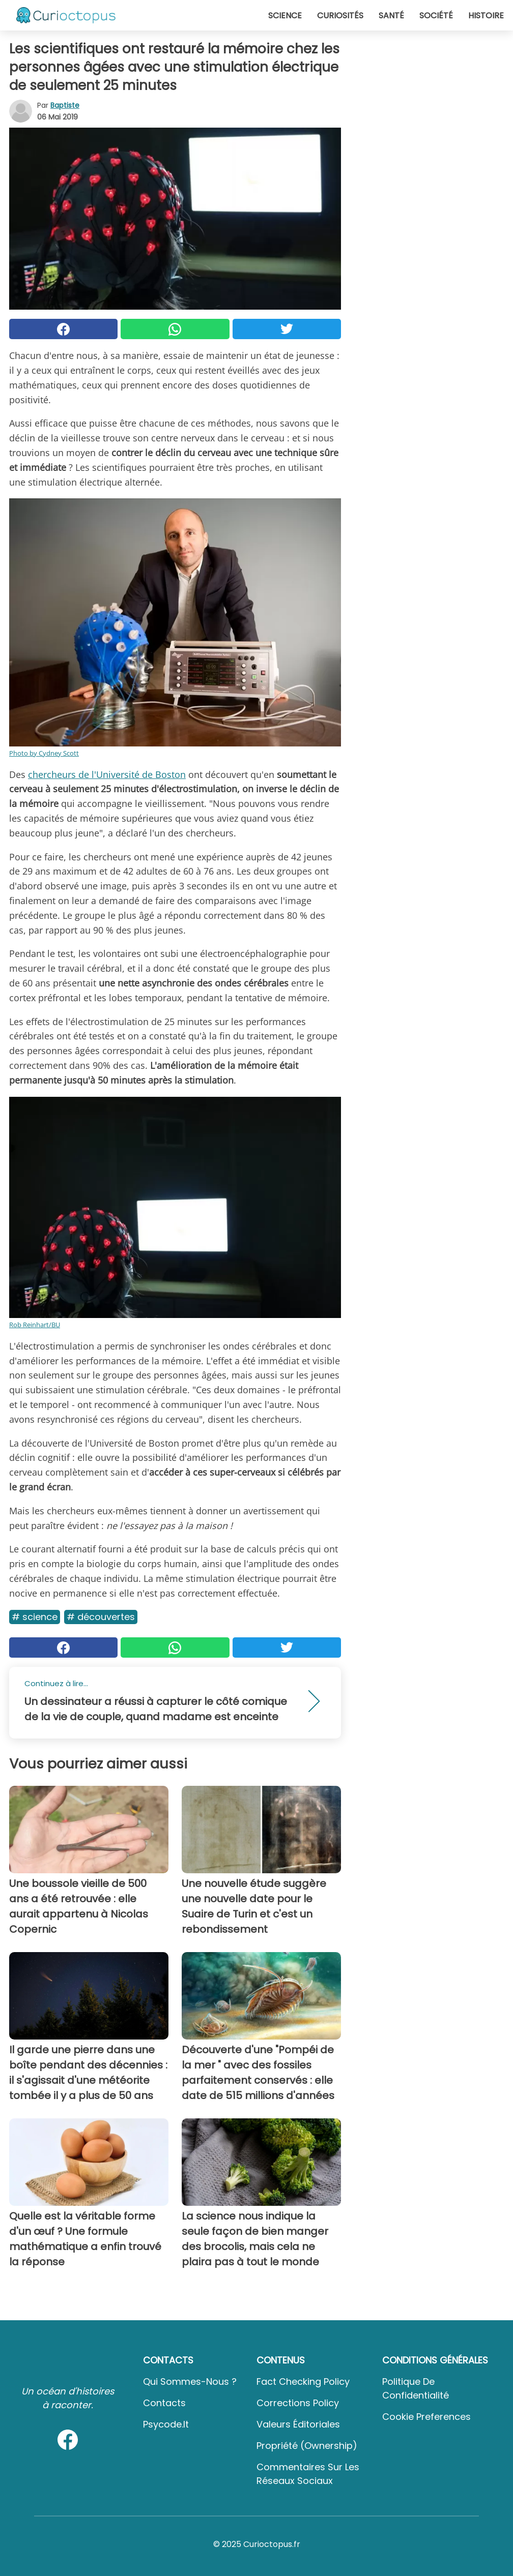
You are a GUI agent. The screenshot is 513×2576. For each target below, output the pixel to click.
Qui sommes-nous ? (190, 2381)
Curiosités (340, 15)
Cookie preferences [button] (426, 2416)
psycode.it (166, 2424)
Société (436, 15)
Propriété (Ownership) (306, 2445)
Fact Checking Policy (303, 2381)
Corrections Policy (297, 2403)
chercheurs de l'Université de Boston (107, 774)
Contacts (164, 2403)
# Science (35, 1616)
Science (285, 15)
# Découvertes (101, 1616)
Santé (391, 15)
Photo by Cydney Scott (44, 753)
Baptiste (64, 105)
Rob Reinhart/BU (34, 1324)
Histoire (486, 15)
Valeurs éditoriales (298, 2424)
